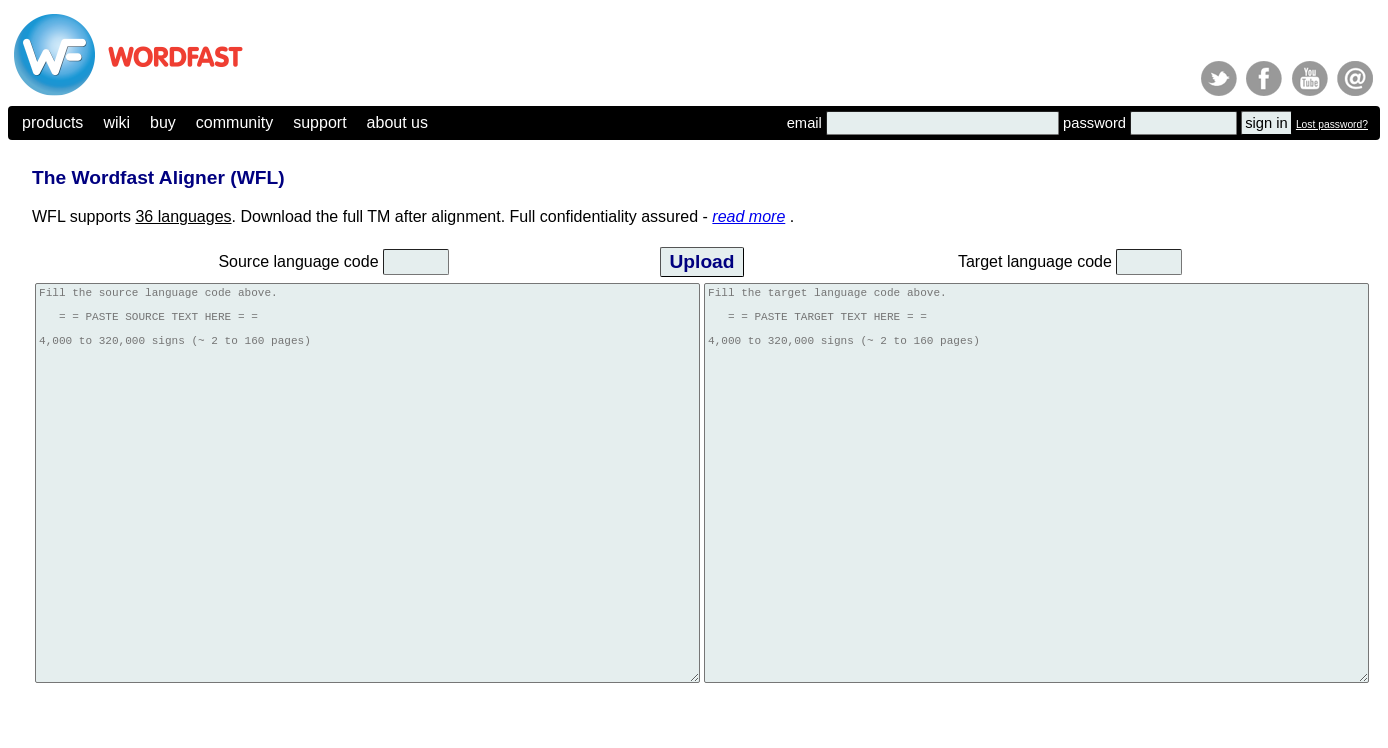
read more (748, 216)
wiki (116, 122)
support (319, 122)
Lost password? (1332, 124)
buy (163, 122)
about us (397, 122)
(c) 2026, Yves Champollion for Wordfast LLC (100, 725)
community (234, 122)
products (52, 122)
